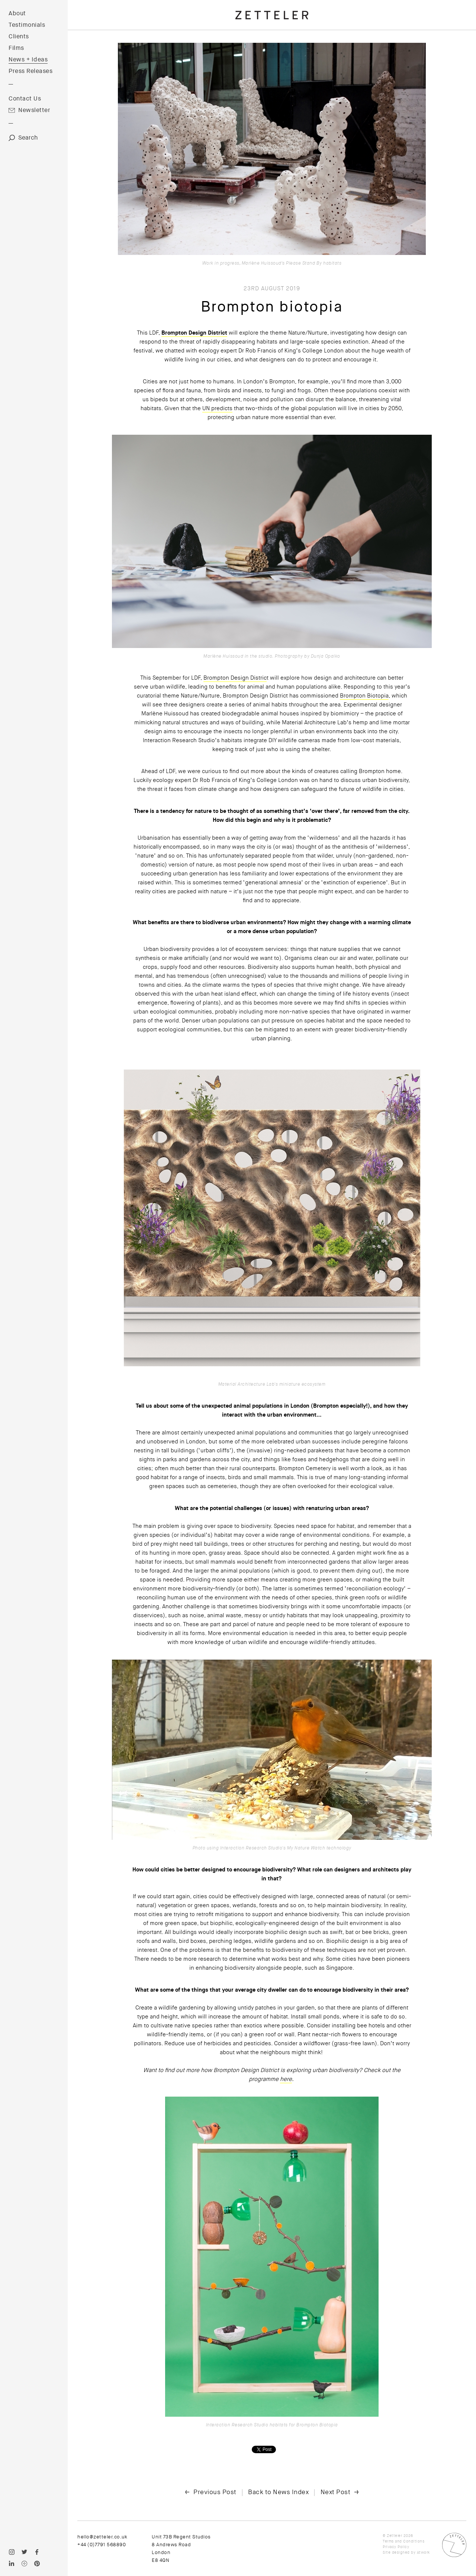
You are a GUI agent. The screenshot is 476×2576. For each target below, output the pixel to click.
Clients (19, 36)
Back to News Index (278, 2492)
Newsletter (34, 110)
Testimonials (27, 25)
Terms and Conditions (403, 2541)
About (17, 13)
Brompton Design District (194, 332)
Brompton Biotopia (364, 695)
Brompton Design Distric (235, 677)
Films (16, 48)
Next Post (336, 2492)
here (286, 2079)
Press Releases (30, 71)
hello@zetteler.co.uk (102, 2537)
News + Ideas (28, 59)
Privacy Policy (396, 2546)
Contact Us (25, 98)
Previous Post (215, 2492)
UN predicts (217, 408)
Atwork (423, 2552)
